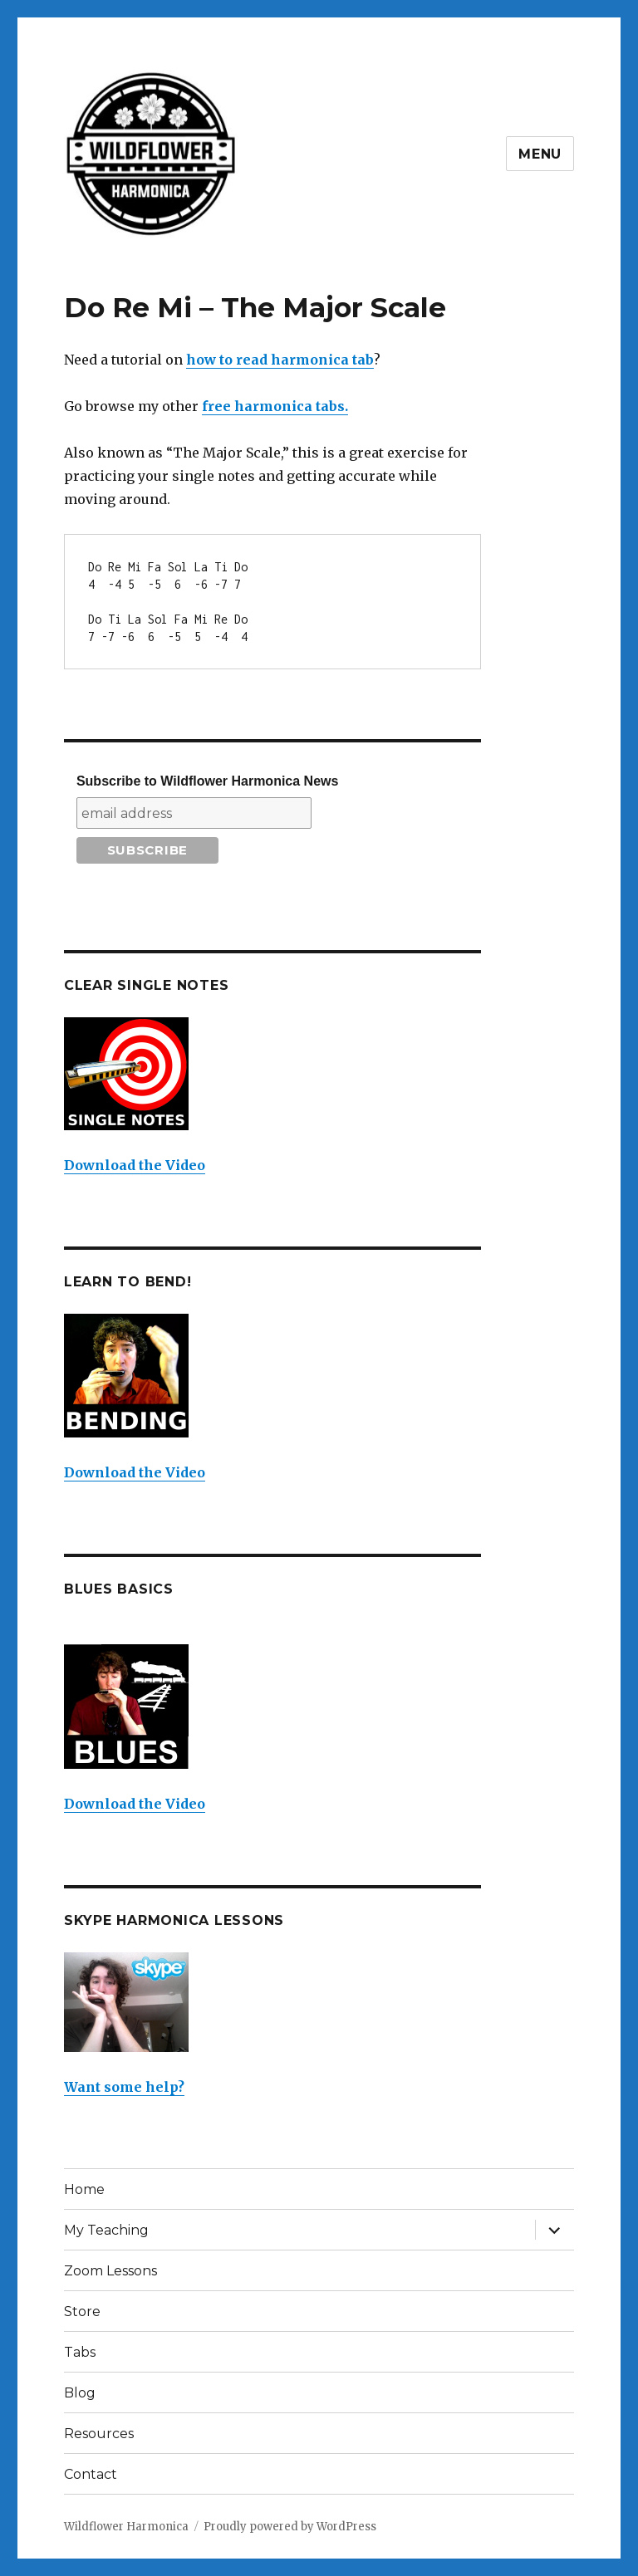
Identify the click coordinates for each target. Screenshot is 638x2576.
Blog (80, 2393)
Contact (90, 2474)
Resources (99, 2433)
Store (82, 2311)
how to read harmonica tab (280, 359)
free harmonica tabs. (275, 406)
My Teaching (106, 2230)
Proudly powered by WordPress (290, 2527)
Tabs (80, 2352)
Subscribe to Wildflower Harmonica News (207, 781)
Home (84, 2189)
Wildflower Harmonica (126, 2527)
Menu (540, 154)
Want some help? (124, 2087)
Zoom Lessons (110, 2271)
